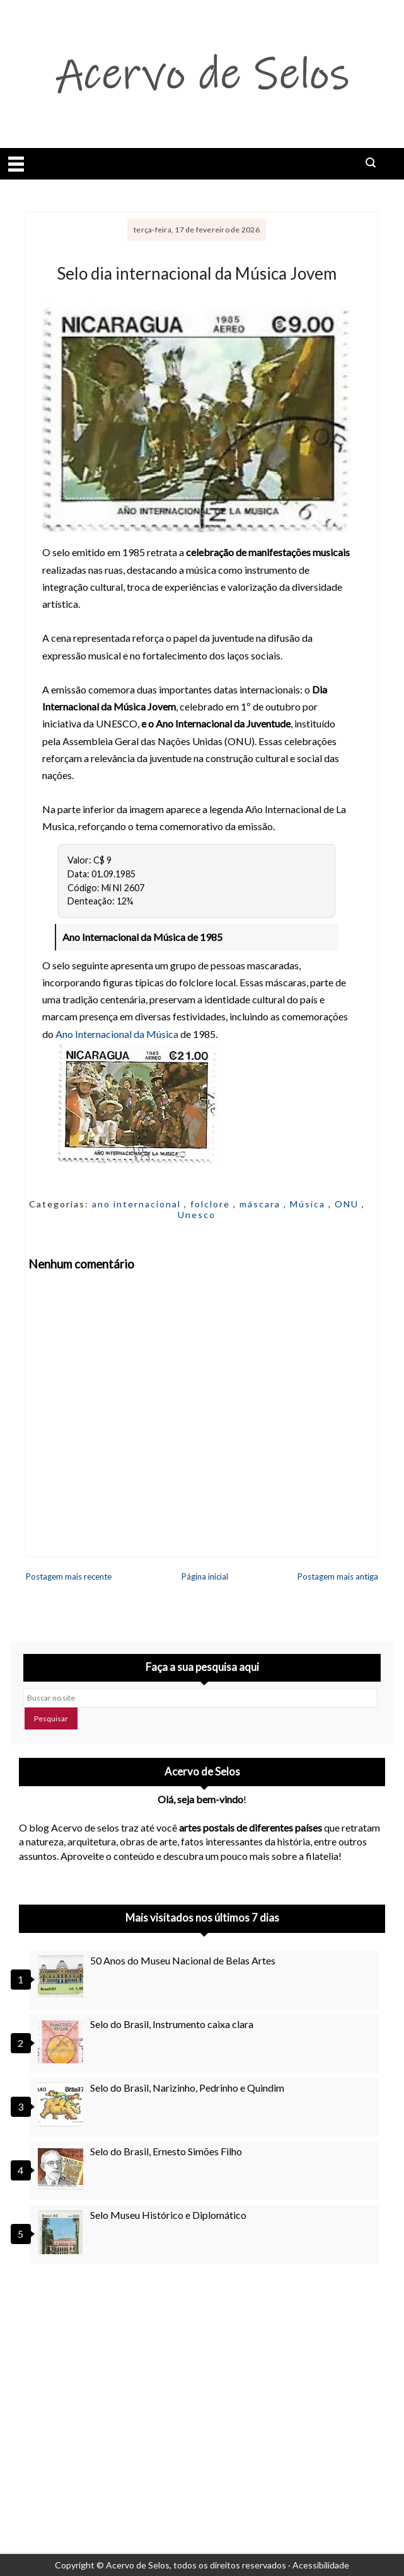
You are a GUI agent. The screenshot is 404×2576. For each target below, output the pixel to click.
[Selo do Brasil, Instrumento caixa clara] (62, 2040)
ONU (348, 1204)
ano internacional (138, 1204)
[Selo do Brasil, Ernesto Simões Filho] (62, 2168)
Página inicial (205, 1576)
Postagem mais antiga (337, 1576)
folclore (211, 1204)
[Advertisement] (201, 2387)
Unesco (197, 1214)
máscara (262, 1204)
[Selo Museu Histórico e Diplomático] (62, 2231)
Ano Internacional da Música (116, 1034)
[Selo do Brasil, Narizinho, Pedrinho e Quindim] (62, 2104)
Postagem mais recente (69, 1576)
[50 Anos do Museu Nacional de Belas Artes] (62, 1977)
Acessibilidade (320, 2565)
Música (309, 1204)
